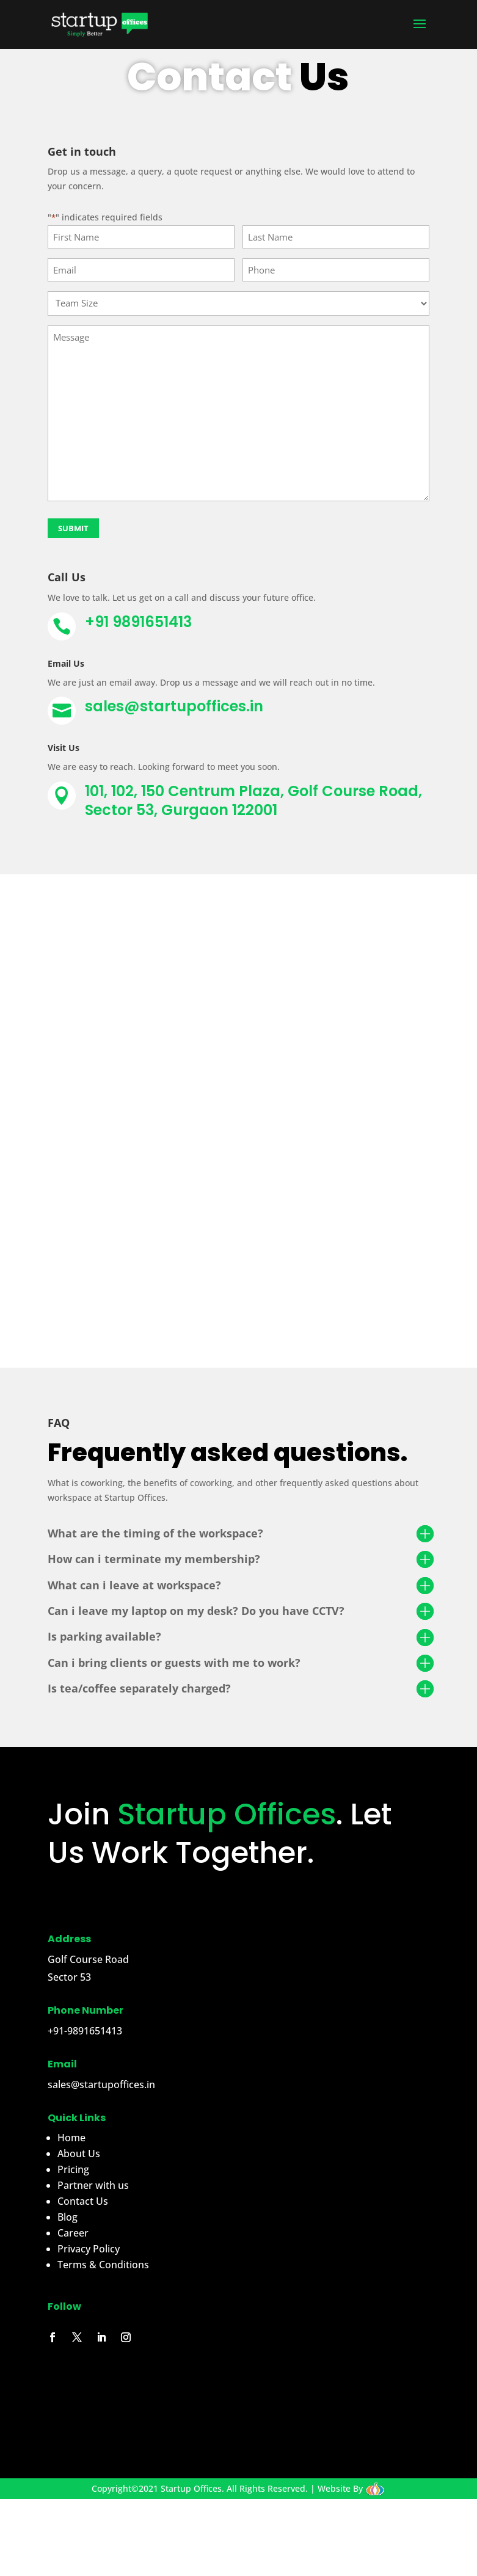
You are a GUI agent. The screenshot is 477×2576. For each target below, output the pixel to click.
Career (73, 2233)
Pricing (73, 2169)
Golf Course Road (88, 1959)
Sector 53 (69, 1977)
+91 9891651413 (138, 622)
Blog (67, 2217)
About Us (78, 2153)
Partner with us (93, 2185)
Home (71, 2137)
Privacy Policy (88, 2248)
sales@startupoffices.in (174, 706)
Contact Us (82, 2201)
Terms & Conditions (103, 2264)
